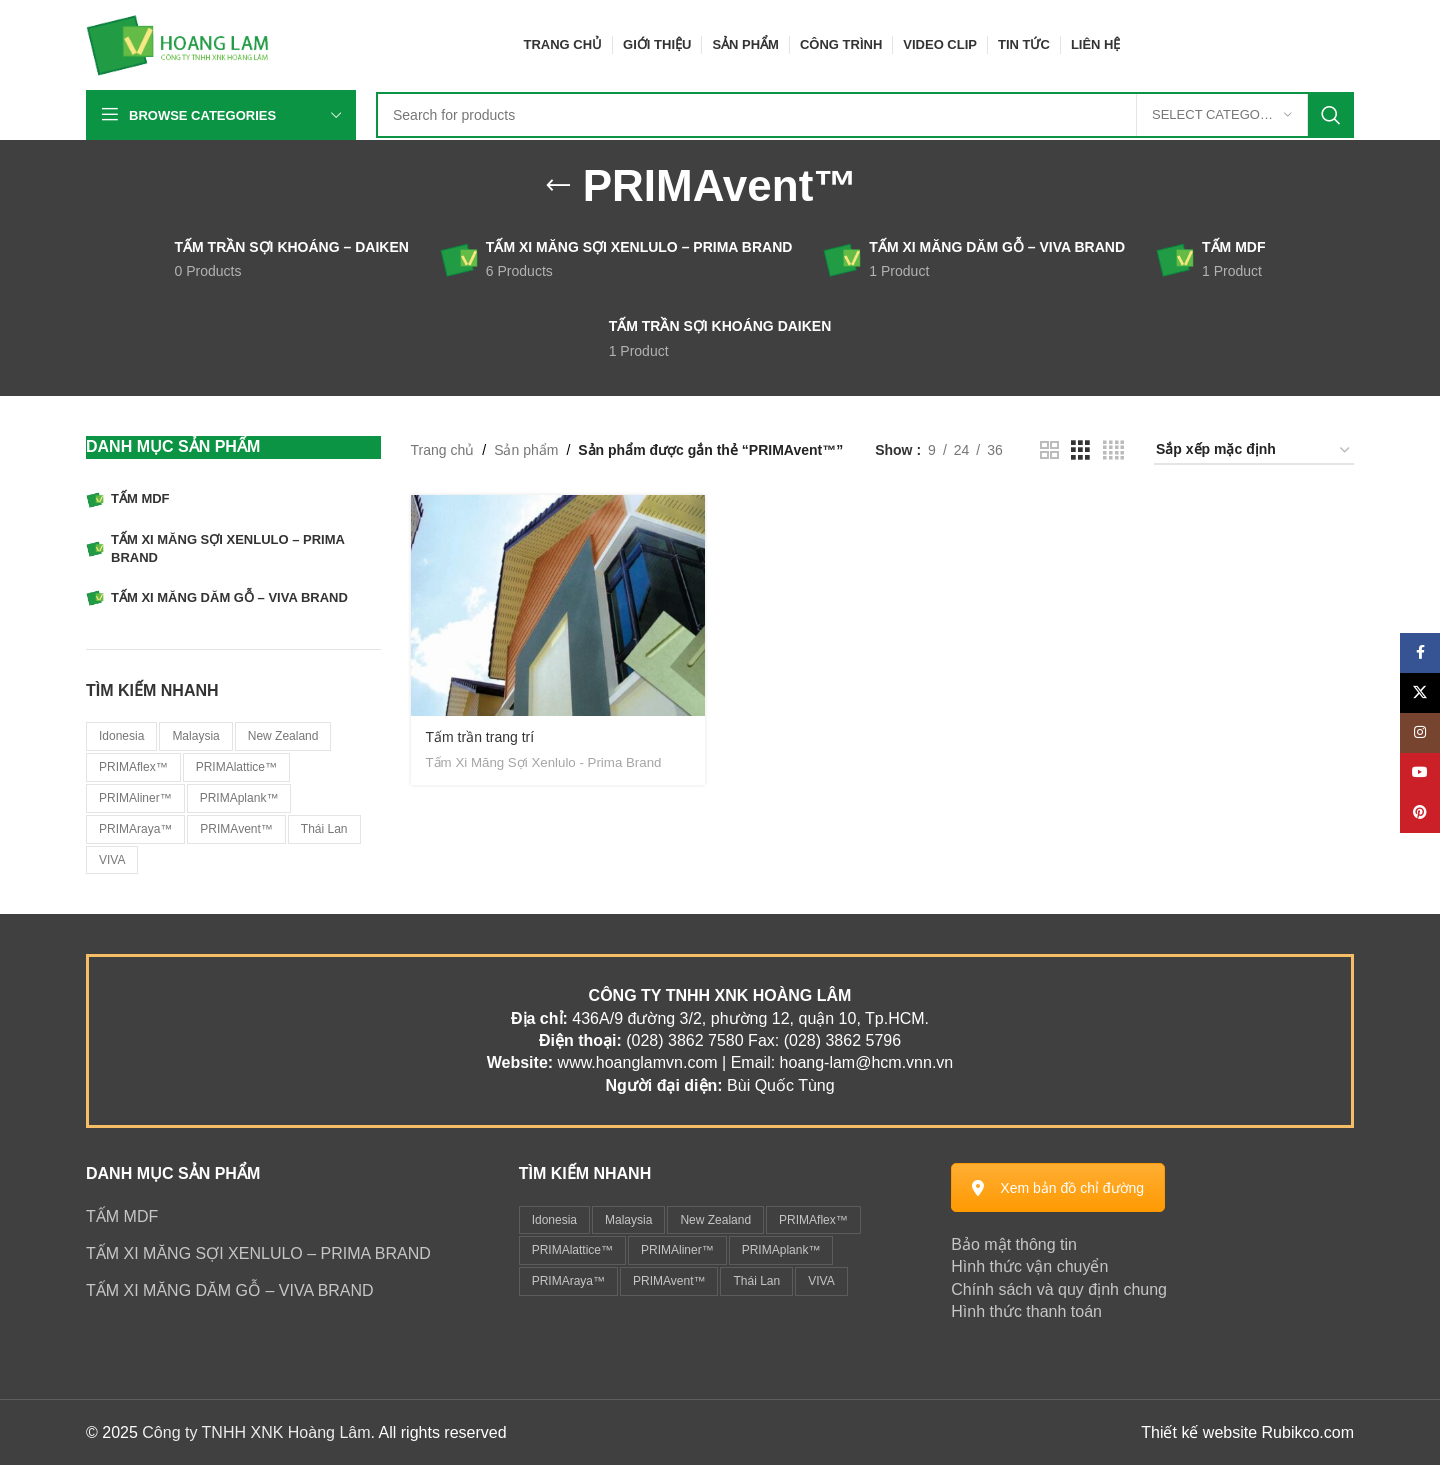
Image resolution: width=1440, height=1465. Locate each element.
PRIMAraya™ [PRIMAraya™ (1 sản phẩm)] (135, 829)
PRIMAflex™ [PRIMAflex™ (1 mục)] (813, 1220)
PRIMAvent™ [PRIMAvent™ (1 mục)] (669, 1281)
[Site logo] (178, 44)
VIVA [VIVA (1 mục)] (821, 1281)
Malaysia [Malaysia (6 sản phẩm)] (195, 736)
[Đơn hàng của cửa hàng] (1254, 450)
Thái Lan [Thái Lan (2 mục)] (756, 1281)
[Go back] (558, 186)
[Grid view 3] (1080, 450)
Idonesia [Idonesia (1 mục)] (554, 1220)
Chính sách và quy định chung (1059, 1289)
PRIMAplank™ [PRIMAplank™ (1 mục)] (781, 1250)
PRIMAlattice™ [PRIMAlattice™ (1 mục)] (572, 1250)
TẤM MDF (122, 1216)
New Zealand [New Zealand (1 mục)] (715, 1220)
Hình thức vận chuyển (1029, 1266)
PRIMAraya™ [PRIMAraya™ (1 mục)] (568, 1281)
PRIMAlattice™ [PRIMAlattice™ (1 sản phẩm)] (236, 767)
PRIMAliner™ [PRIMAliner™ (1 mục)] (677, 1250)
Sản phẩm (526, 450)
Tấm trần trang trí (480, 737)
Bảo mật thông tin (1014, 1244)
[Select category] (1222, 115)
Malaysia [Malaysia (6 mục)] (628, 1220)
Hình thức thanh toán (1026, 1311)
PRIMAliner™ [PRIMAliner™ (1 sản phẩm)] (135, 798)
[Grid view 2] (1049, 450)
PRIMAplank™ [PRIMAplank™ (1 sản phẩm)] (239, 798)
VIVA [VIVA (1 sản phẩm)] (112, 860)
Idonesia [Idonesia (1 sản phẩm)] (121, 736)
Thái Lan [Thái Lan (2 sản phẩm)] (324, 829)
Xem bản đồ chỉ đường (1058, 1188)
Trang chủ (443, 450)
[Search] (865, 115)
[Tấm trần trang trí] (558, 605)
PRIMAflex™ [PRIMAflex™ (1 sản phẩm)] (133, 767)
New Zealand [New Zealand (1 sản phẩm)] (283, 736)
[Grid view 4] (1113, 450)
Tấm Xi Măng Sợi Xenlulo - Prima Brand (544, 762)
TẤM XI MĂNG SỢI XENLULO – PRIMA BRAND (258, 1253)
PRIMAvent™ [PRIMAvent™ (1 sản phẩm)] (236, 829)
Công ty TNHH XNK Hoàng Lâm (256, 1432)
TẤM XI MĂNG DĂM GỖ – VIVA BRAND (230, 1290)
